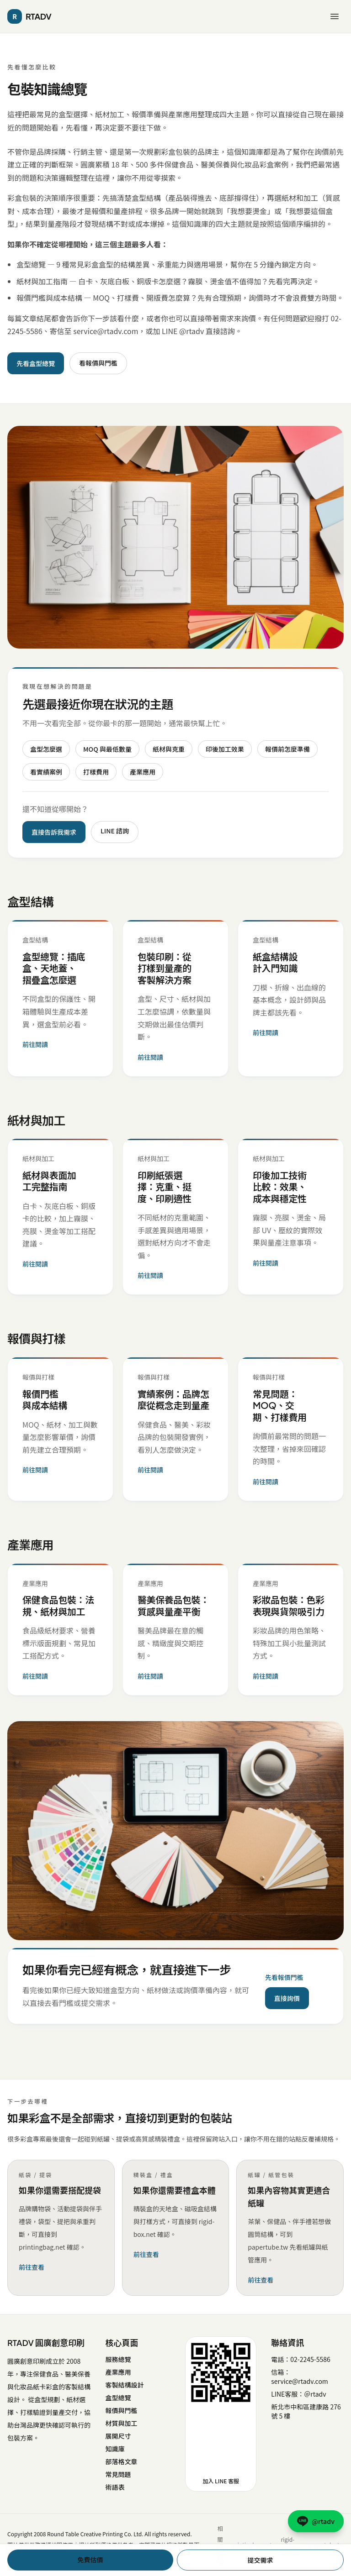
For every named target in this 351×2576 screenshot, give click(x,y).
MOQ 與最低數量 (107, 749)
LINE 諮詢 (115, 830)
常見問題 (118, 2474)
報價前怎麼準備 (287, 749)
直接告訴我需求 (54, 832)
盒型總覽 (118, 2397)
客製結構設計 (124, 2384)
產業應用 (142, 771)
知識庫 (114, 2448)
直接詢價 (287, 1998)
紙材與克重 (169, 749)
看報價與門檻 (98, 362)
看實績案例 (46, 771)
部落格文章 (121, 2461)
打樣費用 (96, 771)
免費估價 (90, 2559)
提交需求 (260, 2560)
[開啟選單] (334, 16)
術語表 (114, 2487)
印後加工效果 (225, 749)
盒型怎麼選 (46, 749)
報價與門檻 (121, 2410)
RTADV (29, 16)
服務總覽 (118, 2359)
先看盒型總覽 (35, 363)
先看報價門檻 (284, 1977)
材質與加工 (121, 2423)
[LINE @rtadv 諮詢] (316, 2521)
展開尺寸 (118, 2435)
